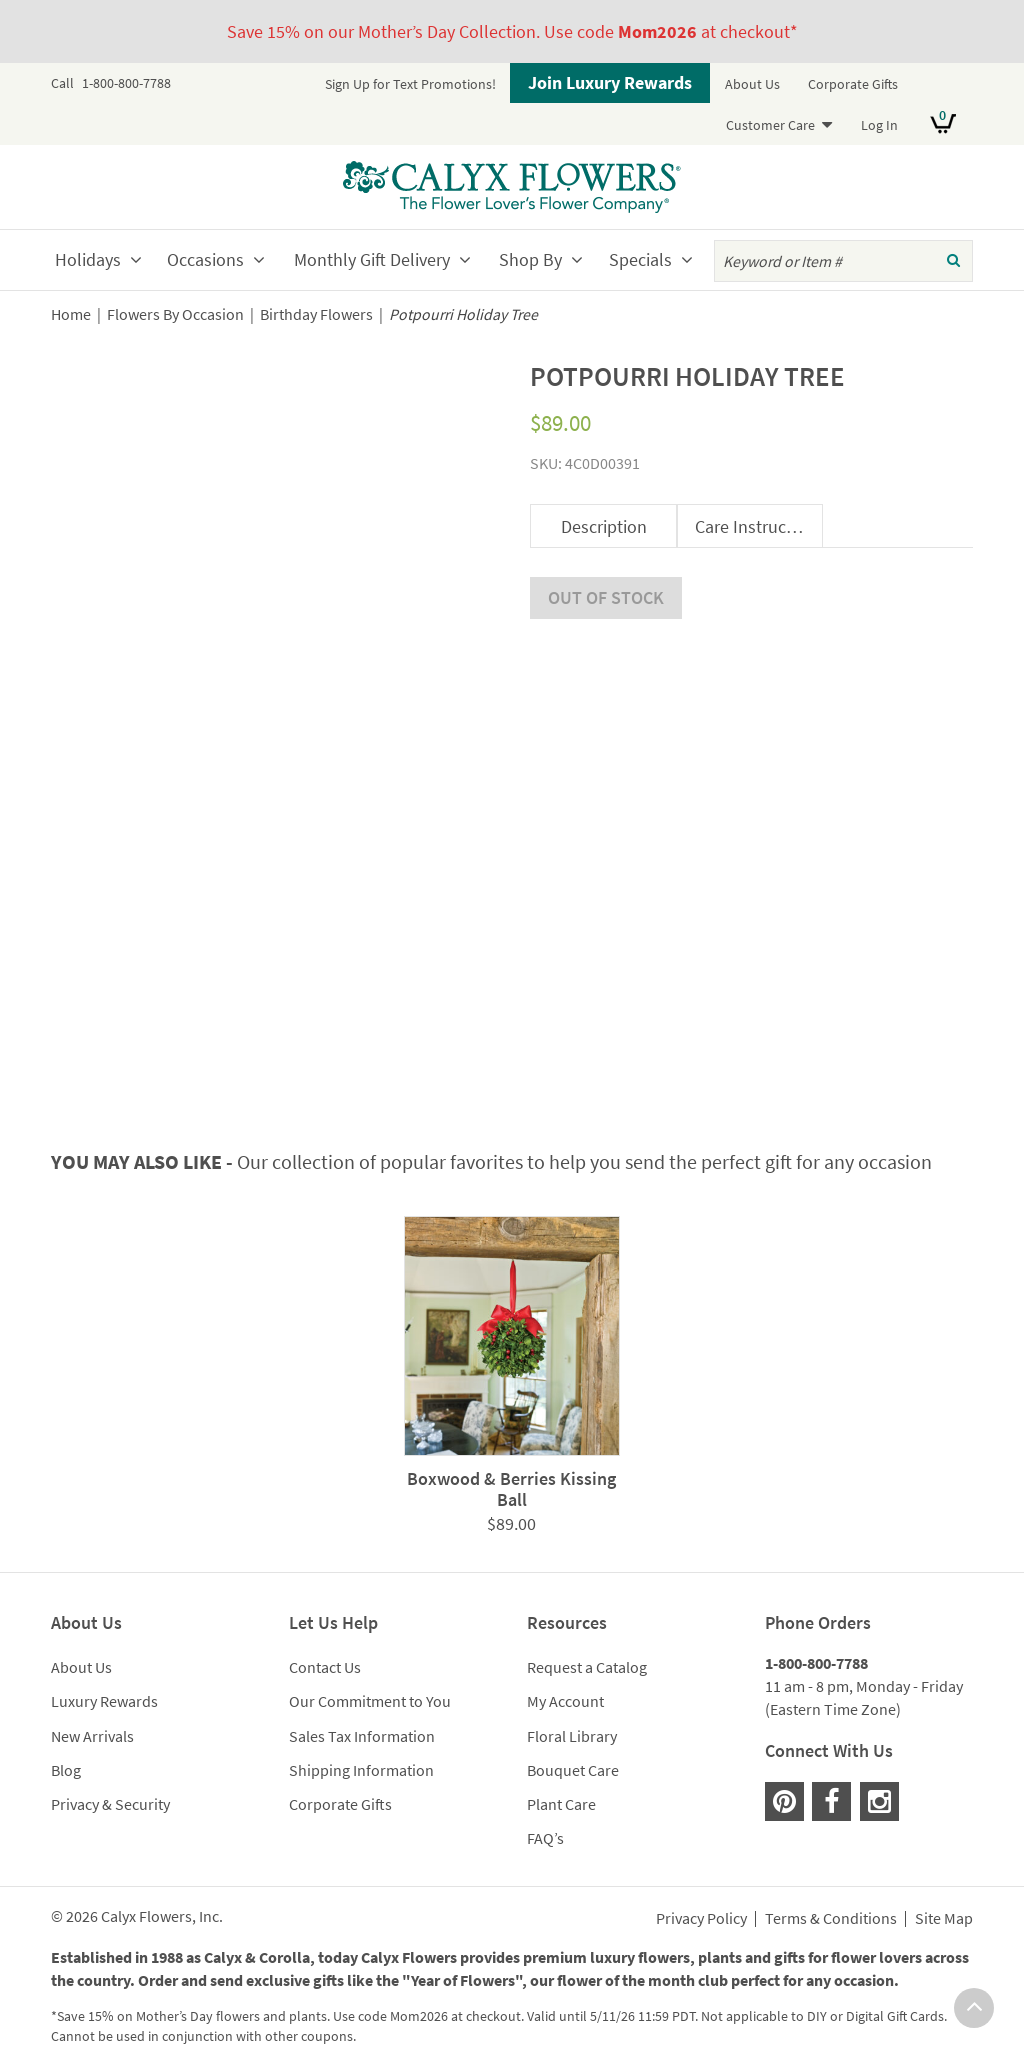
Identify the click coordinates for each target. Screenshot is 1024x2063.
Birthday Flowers (316, 314)
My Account (565, 1686)
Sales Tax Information (362, 1720)
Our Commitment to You (370, 1686)
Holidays (88, 259)
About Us (752, 84)
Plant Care (561, 1789)
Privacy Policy (701, 1904)
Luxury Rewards (104, 1686)
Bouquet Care (573, 1755)
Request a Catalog (587, 1652)
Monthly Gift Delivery (372, 259)
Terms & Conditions (831, 1904)
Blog (66, 1755)
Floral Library (572, 1720)
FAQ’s (545, 1823)
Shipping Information (361, 1755)
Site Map (944, 1904)
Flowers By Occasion (175, 314)
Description (604, 526)
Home (71, 314)
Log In (879, 125)
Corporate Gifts (853, 84)
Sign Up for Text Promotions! (410, 84)
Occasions (205, 259)
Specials (640, 259)
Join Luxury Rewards (610, 82)
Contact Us (325, 1652)
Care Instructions (758, 526)
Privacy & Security (110, 1789)
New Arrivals (92, 1720)
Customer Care (770, 125)
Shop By (530, 259)
